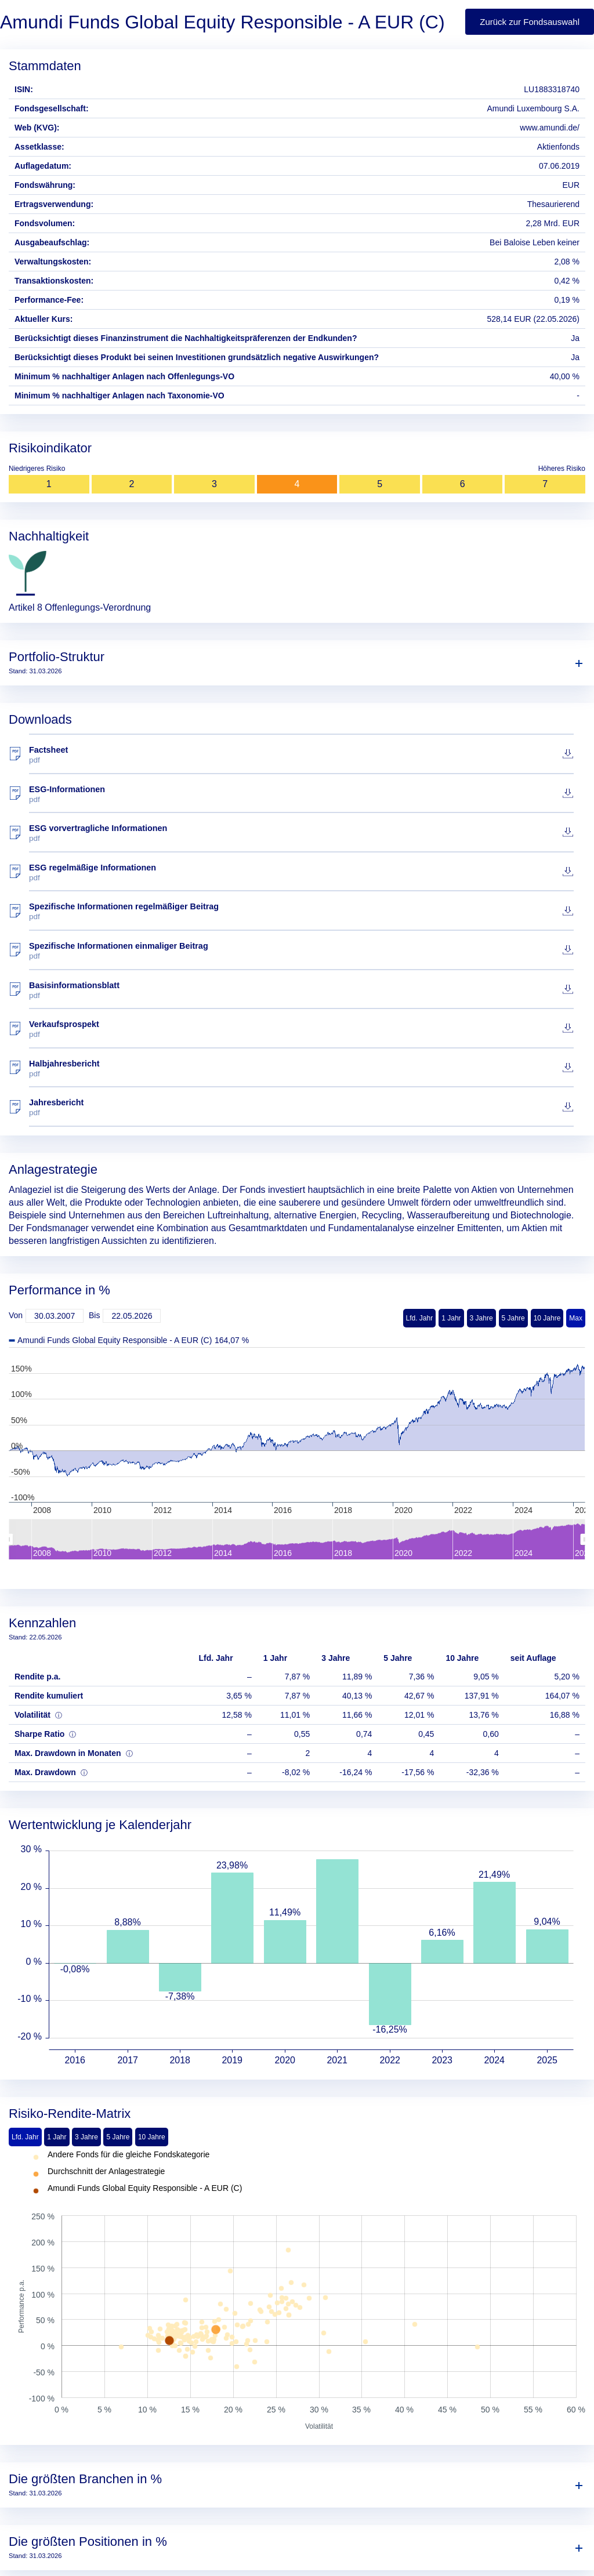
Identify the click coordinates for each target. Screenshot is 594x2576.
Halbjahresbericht (301, 1068)
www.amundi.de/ (549, 127)
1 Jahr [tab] (56, 2137)
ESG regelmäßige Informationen (301, 872)
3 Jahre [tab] (86, 2137)
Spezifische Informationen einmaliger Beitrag (301, 950)
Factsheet (301, 754)
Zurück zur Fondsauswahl (529, 22)
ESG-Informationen (301, 794)
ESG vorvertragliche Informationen (301, 833)
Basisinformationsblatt (301, 990)
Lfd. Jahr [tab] (25, 2137)
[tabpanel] (297, 2291)
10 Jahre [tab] (151, 2137)
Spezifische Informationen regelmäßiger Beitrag (301, 911)
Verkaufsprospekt (301, 1029)
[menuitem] (297, 1539)
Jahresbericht (301, 1107)
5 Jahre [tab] (117, 2137)
